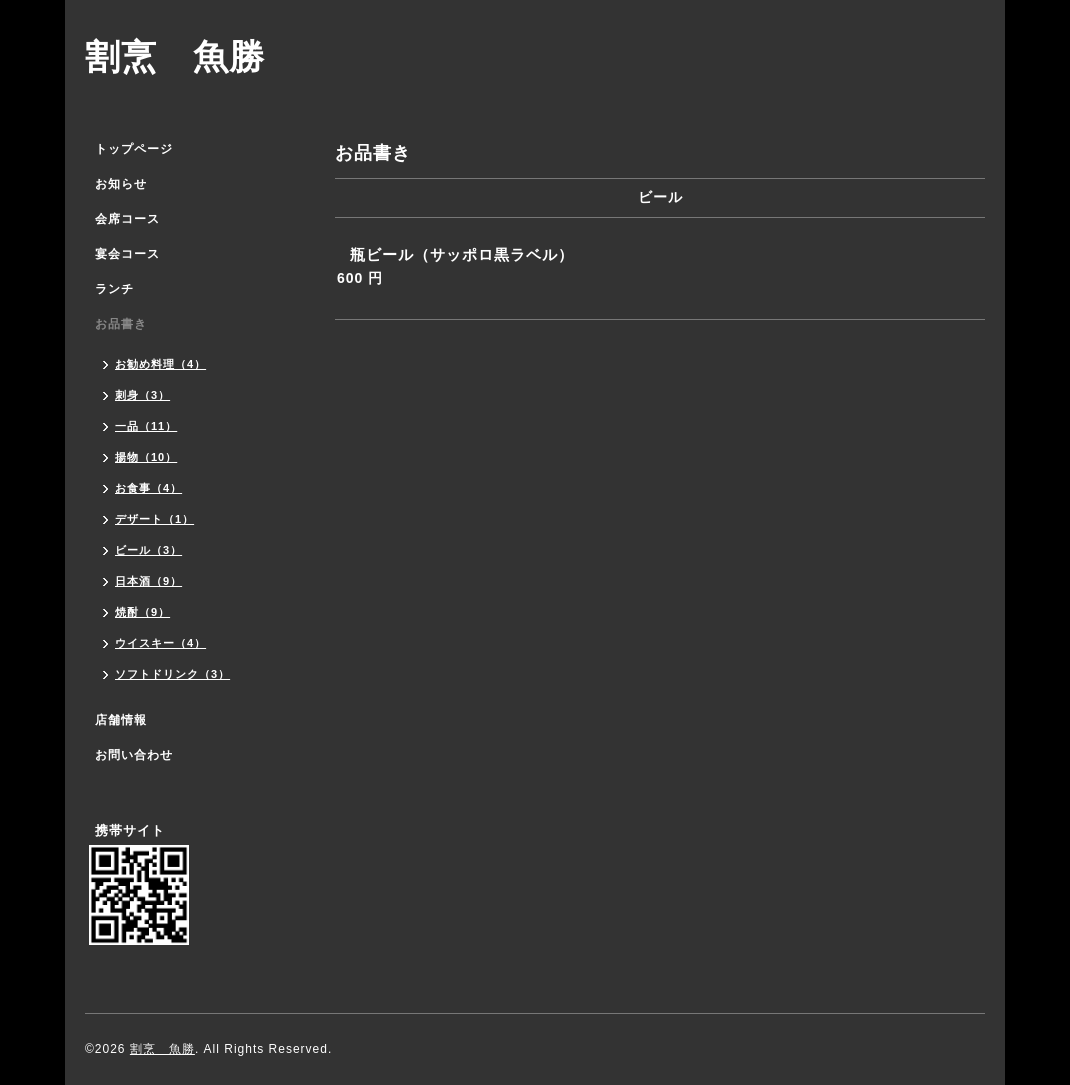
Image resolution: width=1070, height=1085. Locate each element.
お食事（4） (148, 488)
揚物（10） (146, 457)
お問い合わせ (134, 755)
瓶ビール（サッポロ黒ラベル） (462, 254)
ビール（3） (148, 550)
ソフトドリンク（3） (172, 674)
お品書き (121, 324)
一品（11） (146, 426)
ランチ (114, 289)
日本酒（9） (148, 581)
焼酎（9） (142, 612)
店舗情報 (121, 720)
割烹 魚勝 (175, 56)
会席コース (127, 219)
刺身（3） (142, 395)
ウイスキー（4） (160, 643)
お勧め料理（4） (160, 364)
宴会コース (127, 254)
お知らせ (121, 184)
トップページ (134, 149)
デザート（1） (154, 519)
